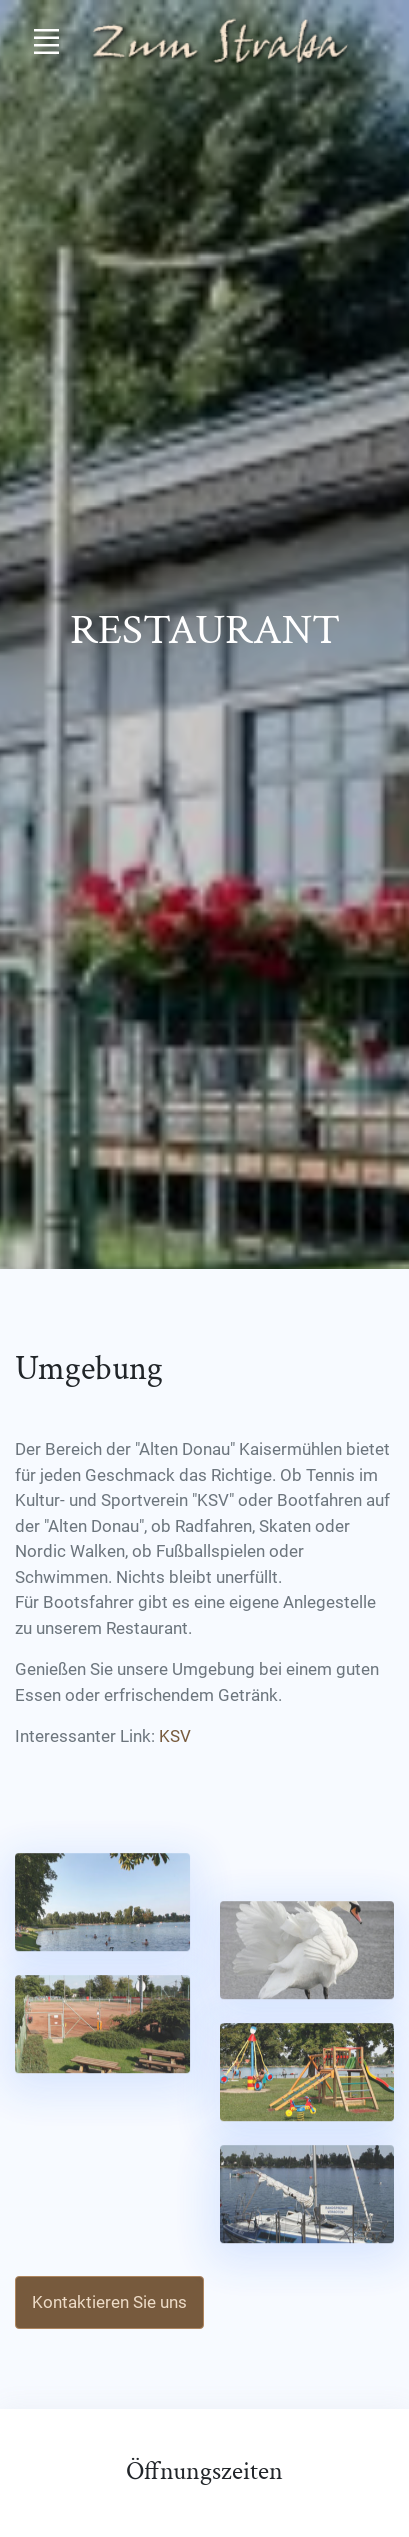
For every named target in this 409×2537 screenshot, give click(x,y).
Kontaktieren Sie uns (109, 2302)
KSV (175, 1736)
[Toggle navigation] (46, 41)
